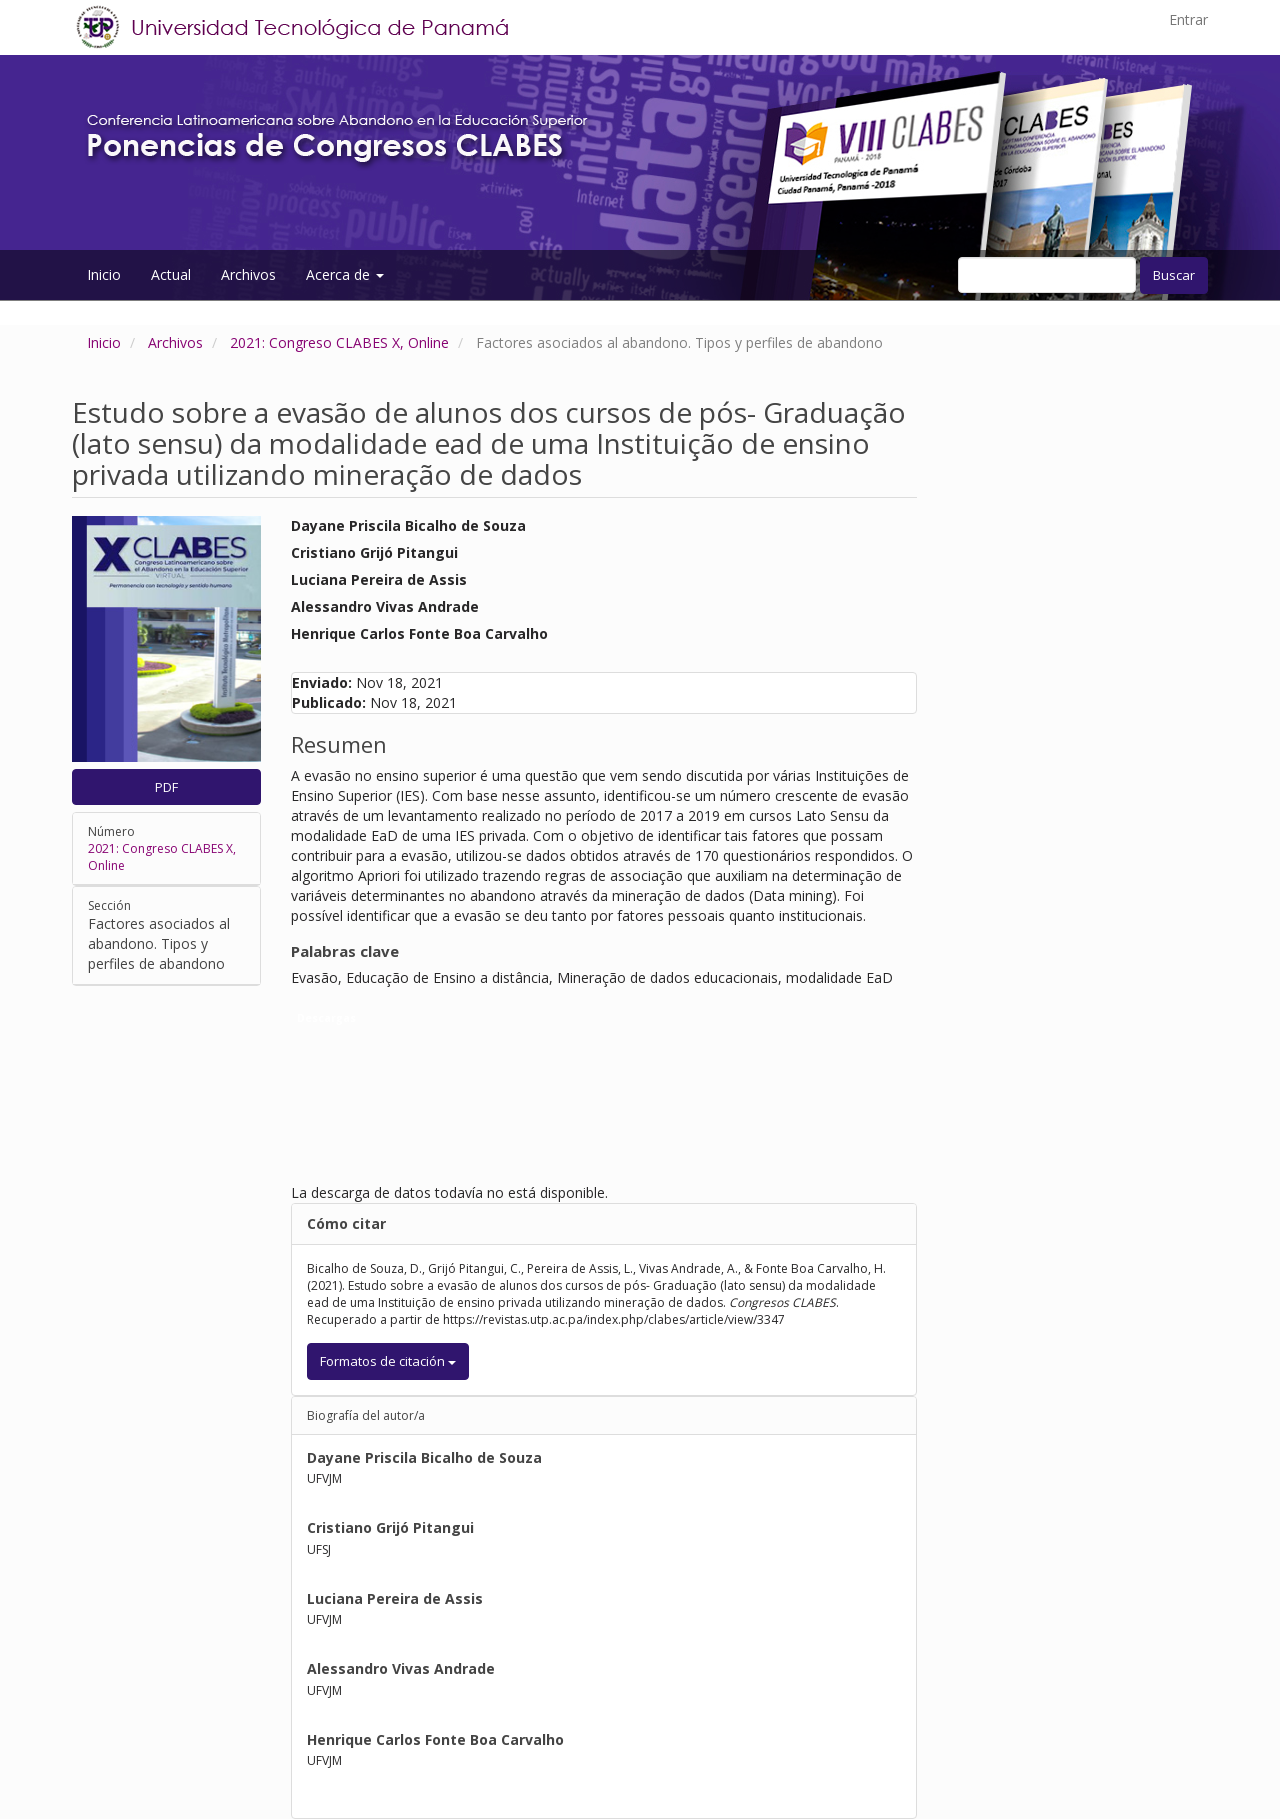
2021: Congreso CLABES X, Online (339, 342)
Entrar (1188, 19)
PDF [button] (166, 787)
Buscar (1174, 275)
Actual (171, 274)
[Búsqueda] (1047, 275)
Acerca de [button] (345, 274)
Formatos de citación (388, 1361)
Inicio (104, 274)
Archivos (248, 274)
